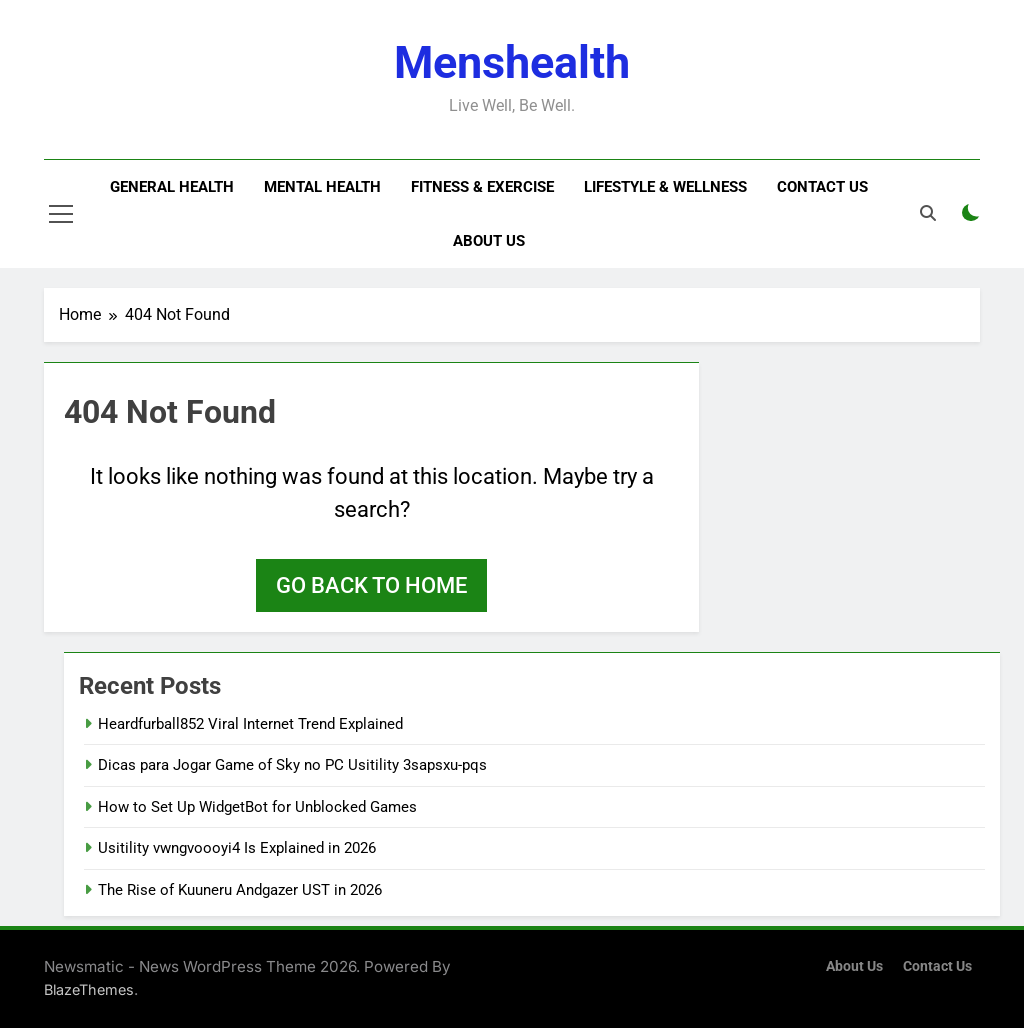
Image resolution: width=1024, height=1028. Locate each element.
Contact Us (822, 187)
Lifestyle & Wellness (665, 187)
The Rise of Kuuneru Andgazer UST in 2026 (240, 890)
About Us (489, 241)
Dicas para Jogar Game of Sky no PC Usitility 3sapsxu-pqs (292, 765)
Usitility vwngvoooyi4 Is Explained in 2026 (237, 848)
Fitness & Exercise (482, 187)
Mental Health (322, 187)
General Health (172, 187)
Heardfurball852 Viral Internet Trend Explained (250, 724)
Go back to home (371, 585)
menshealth (512, 62)
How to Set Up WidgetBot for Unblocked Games (257, 807)
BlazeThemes (89, 989)
